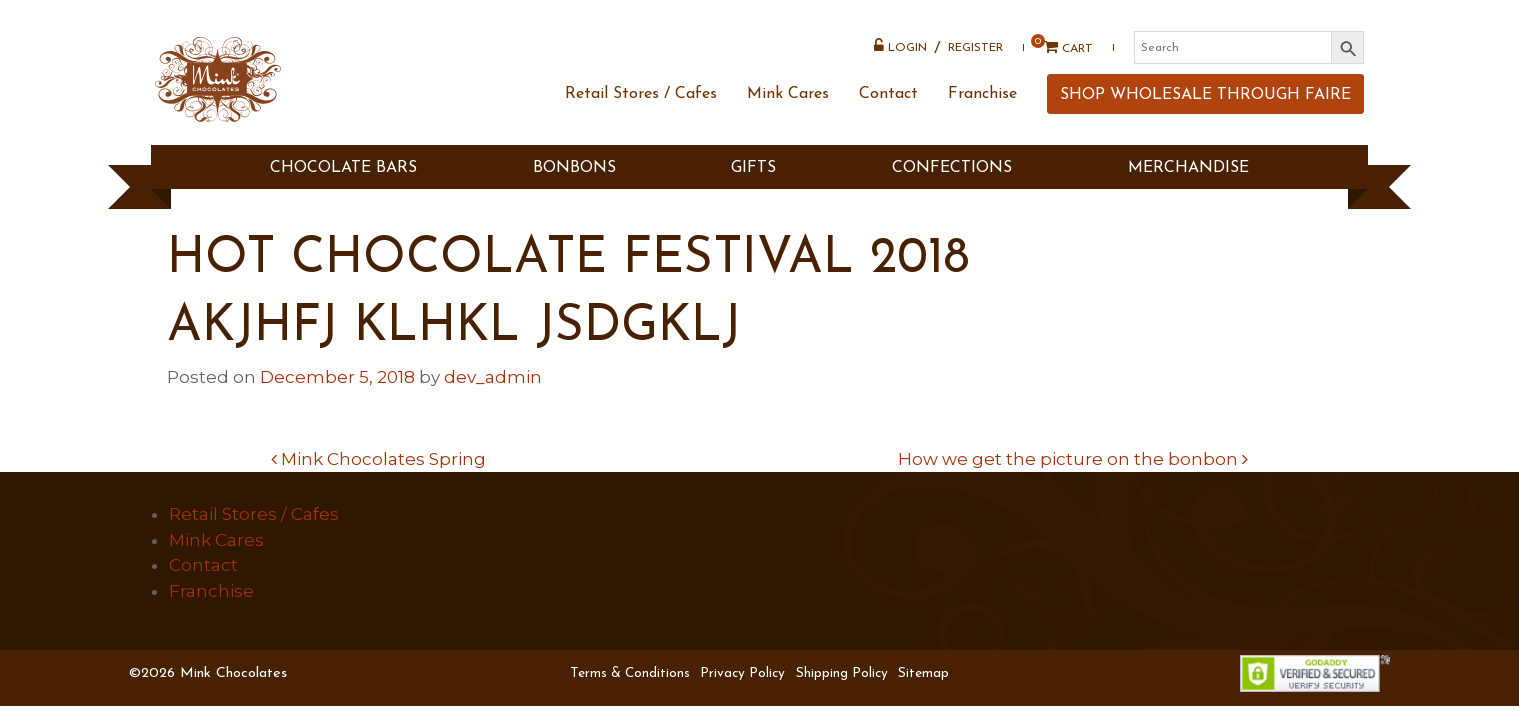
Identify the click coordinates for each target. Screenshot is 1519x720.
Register (971, 55)
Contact (884, 113)
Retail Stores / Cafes (637, 113)
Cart (1057, 54)
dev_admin (493, 377)
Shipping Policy (842, 673)
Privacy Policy (742, 673)
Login (896, 53)
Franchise (978, 113)
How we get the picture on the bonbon (1073, 459)
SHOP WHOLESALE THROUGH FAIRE (1201, 114)
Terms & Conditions (630, 673)
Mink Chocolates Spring (378, 459)
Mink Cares (784, 113)
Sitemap (923, 673)
